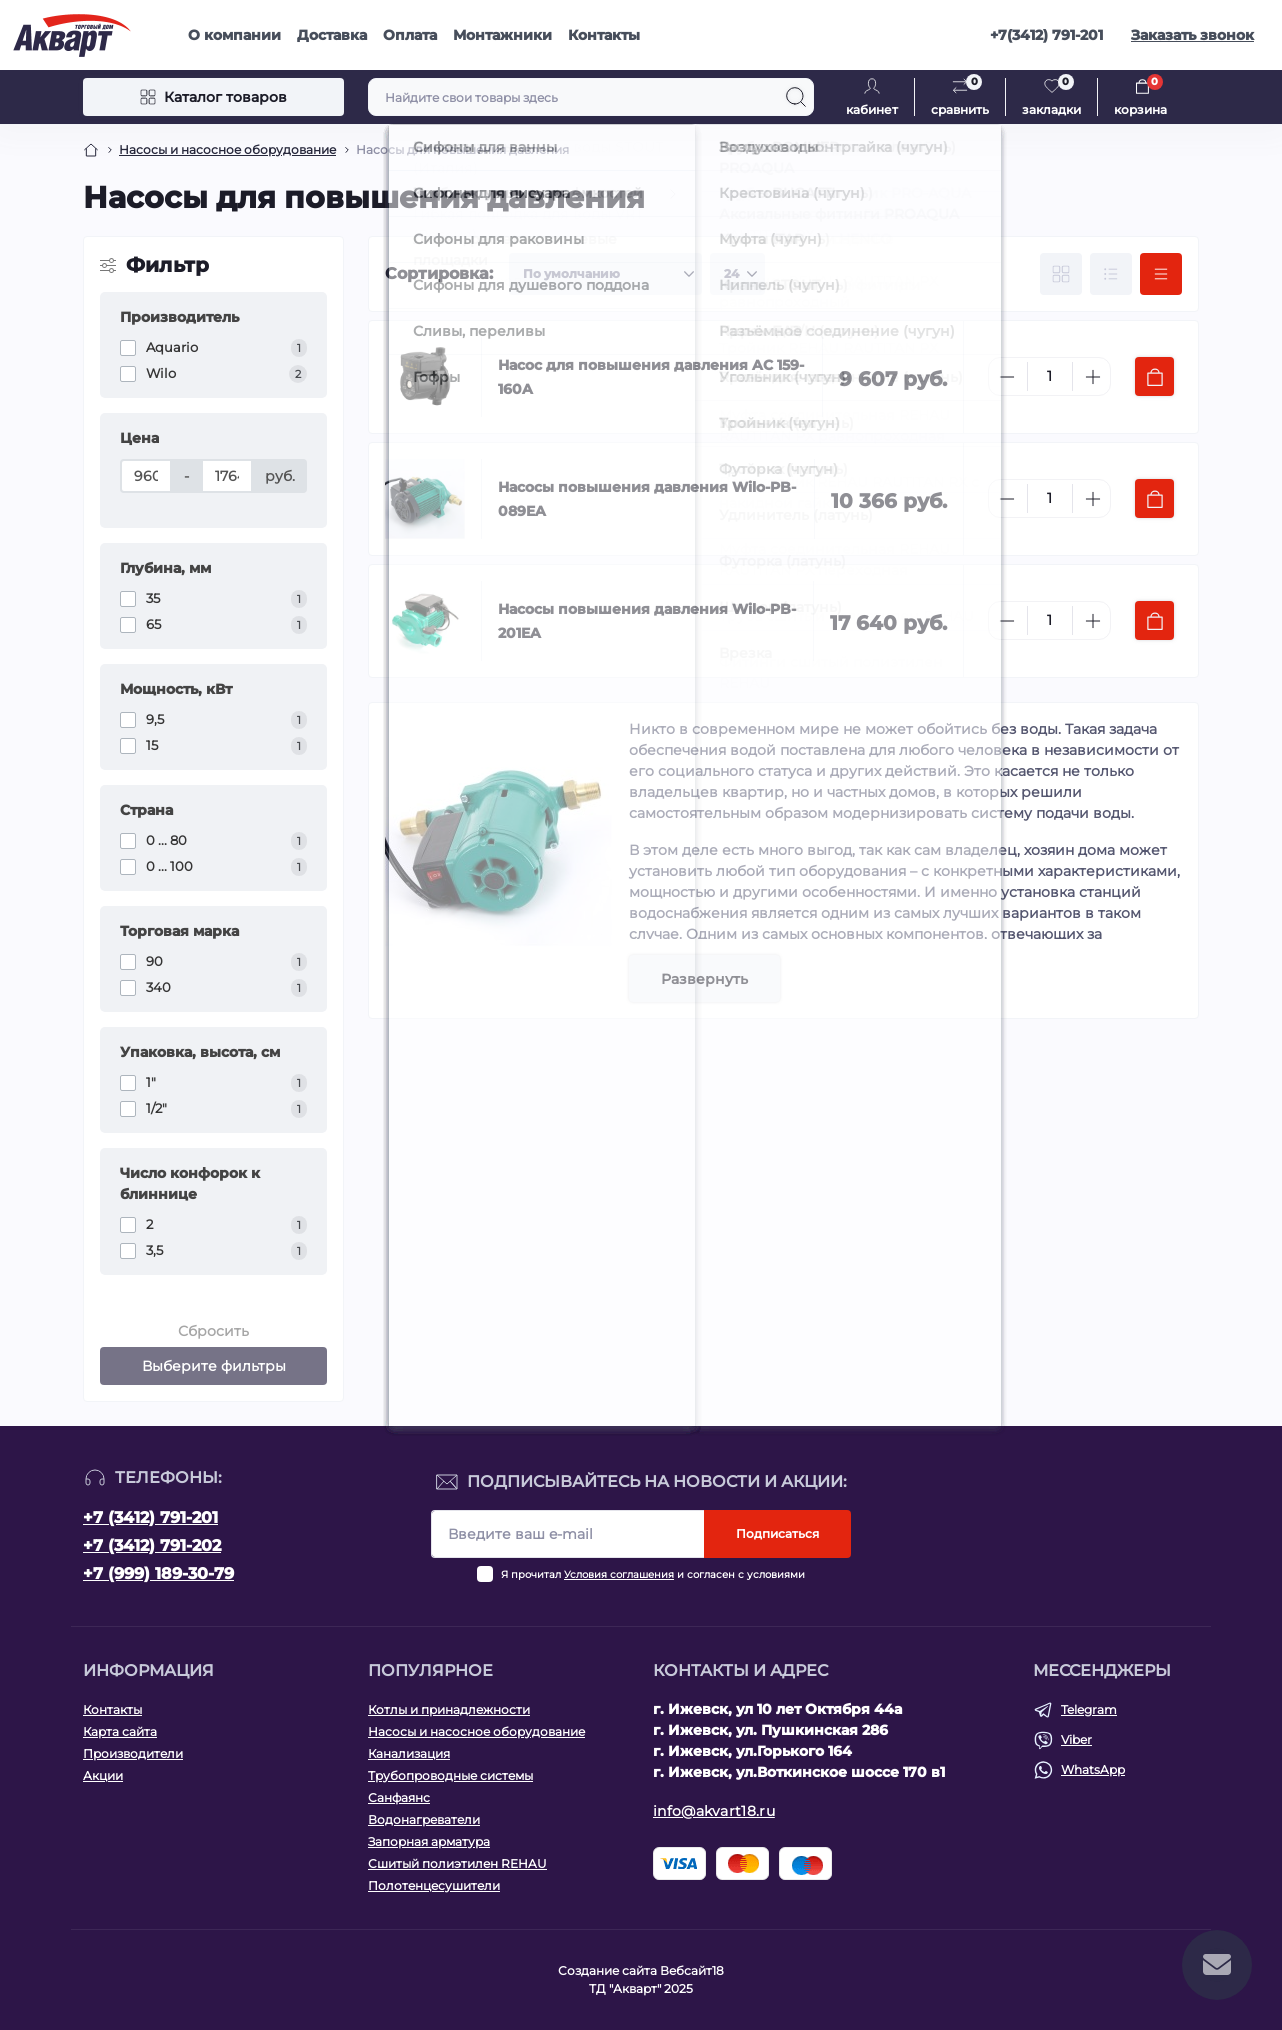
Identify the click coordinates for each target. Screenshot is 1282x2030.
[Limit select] (737, 274)
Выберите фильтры (214, 1366)
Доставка (332, 35)
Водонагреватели (424, 1819)
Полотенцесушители (434, 1885)
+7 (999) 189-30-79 (158, 1573)
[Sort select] (605, 274)
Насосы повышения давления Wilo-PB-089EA (647, 499)
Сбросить (213, 1331)
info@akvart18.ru (714, 1811)
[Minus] (1007, 377)
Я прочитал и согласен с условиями (653, 1574)
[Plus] (1093, 377)
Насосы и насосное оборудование (227, 149)
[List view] (1111, 274)
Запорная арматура (429, 1841)
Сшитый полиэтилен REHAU (457, 1863)
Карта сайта (120, 1731)
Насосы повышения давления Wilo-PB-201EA (647, 621)
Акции (103, 1775)
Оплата (410, 35)
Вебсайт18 (692, 1970)
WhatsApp (1093, 1769)
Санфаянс (399, 1797)
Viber (1076, 1739)
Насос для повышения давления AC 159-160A (651, 377)
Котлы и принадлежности (449, 1709)
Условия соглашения (619, 1574)
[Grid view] (1061, 274)
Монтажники (502, 35)
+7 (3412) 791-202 (152, 1545)
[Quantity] (1050, 376)
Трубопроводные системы (450, 1775)
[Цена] (146, 476)
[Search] (796, 97)
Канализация (409, 1753)
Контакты (604, 35)
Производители (133, 1753)
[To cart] (1154, 376)
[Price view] (1161, 274)
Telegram (1089, 1709)
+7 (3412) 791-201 (150, 1517)
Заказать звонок (1192, 35)
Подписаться (777, 1533)
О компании (234, 35)
